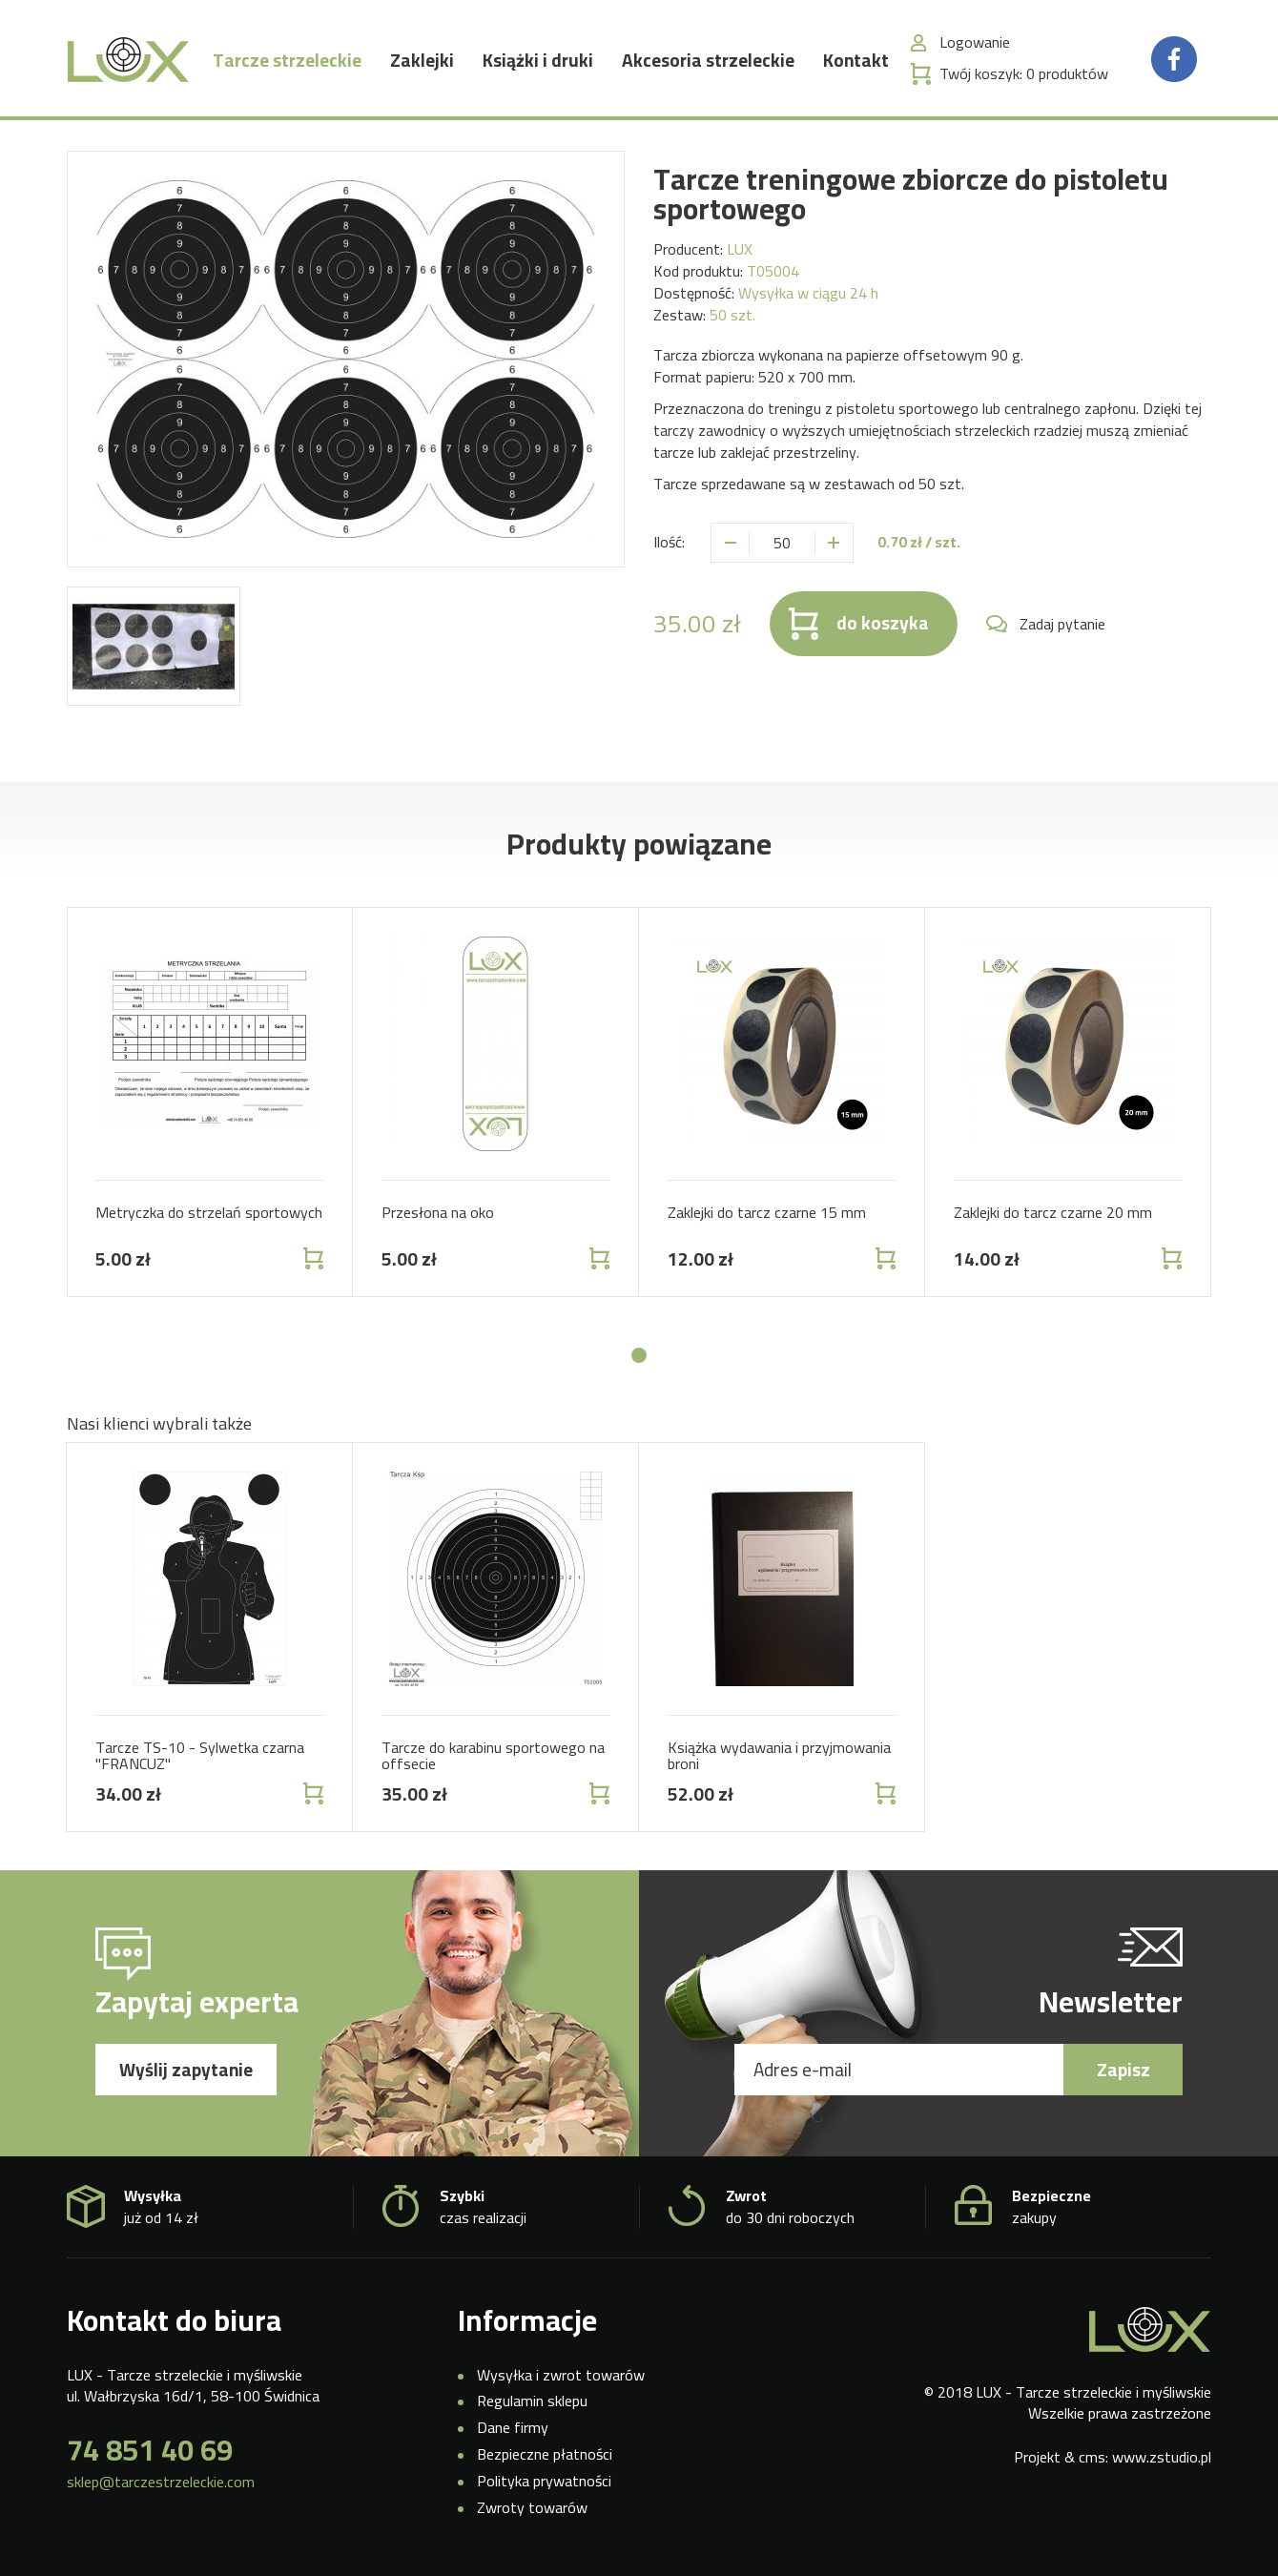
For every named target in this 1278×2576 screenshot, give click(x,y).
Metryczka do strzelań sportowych (208, 1212)
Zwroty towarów (532, 2507)
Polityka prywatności (544, 2480)
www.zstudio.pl (1161, 2456)
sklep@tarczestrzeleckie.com (161, 2482)
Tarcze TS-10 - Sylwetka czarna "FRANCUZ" (199, 1756)
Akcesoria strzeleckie (708, 62)
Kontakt (856, 62)
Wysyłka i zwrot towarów (561, 2374)
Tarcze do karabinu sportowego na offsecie (493, 1756)
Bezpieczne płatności (544, 2454)
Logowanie (974, 44)
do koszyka (882, 623)
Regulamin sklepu (532, 2400)
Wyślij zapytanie (186, 2069)
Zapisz (1123, 2069)
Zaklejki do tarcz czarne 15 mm (767, 1212)
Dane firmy (512, 2427)
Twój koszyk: (1023, 76)
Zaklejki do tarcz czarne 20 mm (1053, 1212)
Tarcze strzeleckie (287, 62)
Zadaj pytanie (1062, 624)
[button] (639, 1355)
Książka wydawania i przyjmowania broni (779, 1756)
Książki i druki (538, 62)
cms (1092, 2456)
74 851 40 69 (150, 2450)
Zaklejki (422, 62)
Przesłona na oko (437, 1212)
